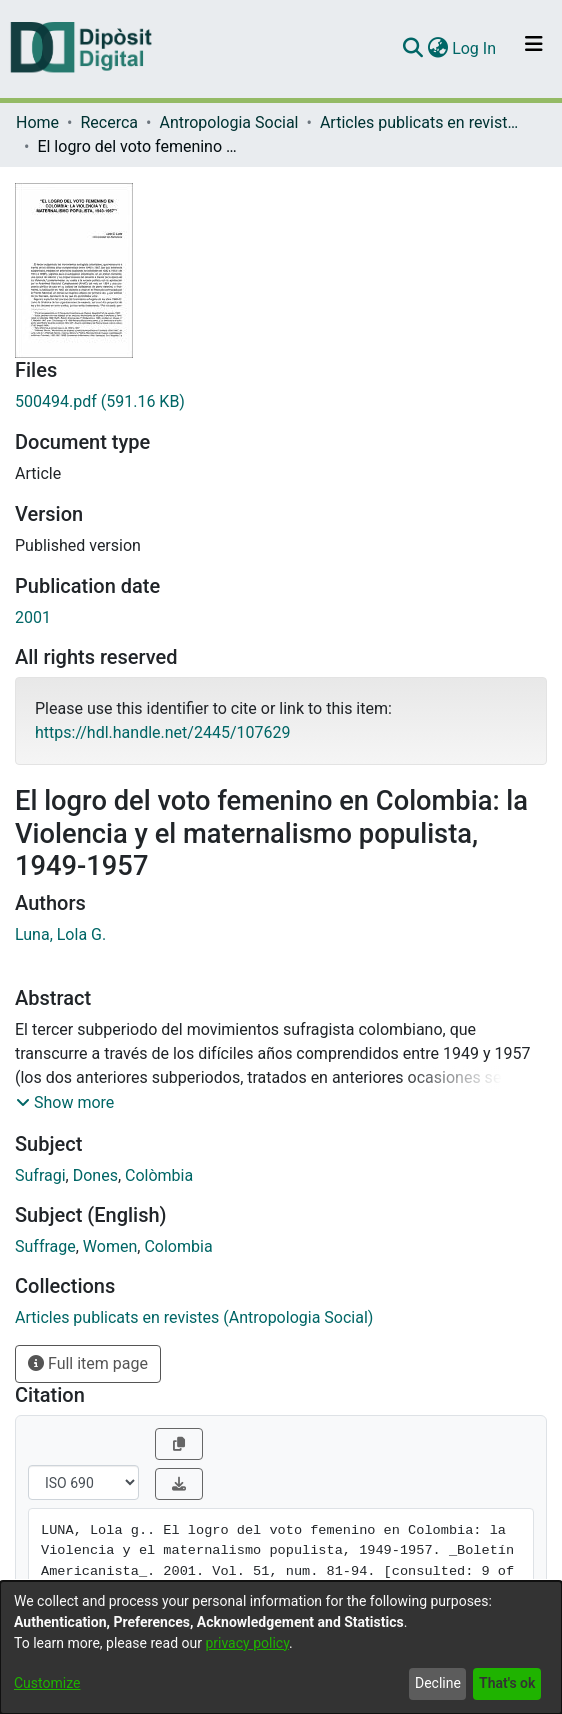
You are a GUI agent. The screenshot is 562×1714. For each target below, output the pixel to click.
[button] (65, 1103)
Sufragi (40, 1175)
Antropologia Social (228, 122)
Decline (438, 1683)
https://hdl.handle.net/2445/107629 (162, 732)
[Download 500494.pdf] (281, 402)
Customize (47, 1683)
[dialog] (281, 1647)
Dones (95, 1175)
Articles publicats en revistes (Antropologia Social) (420, 122)
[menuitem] (437, 49)
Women (110, 1246)
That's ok (507, 1683)
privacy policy (247, 1643)
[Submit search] (412, 49)
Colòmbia (159, 1175)
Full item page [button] (88, 1363)
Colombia (178, 1246)
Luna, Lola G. (60, 934)
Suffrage (45, 1246)
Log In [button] (475, 48)
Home (37, 122)
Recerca (109, 122)
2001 (33, 617)
